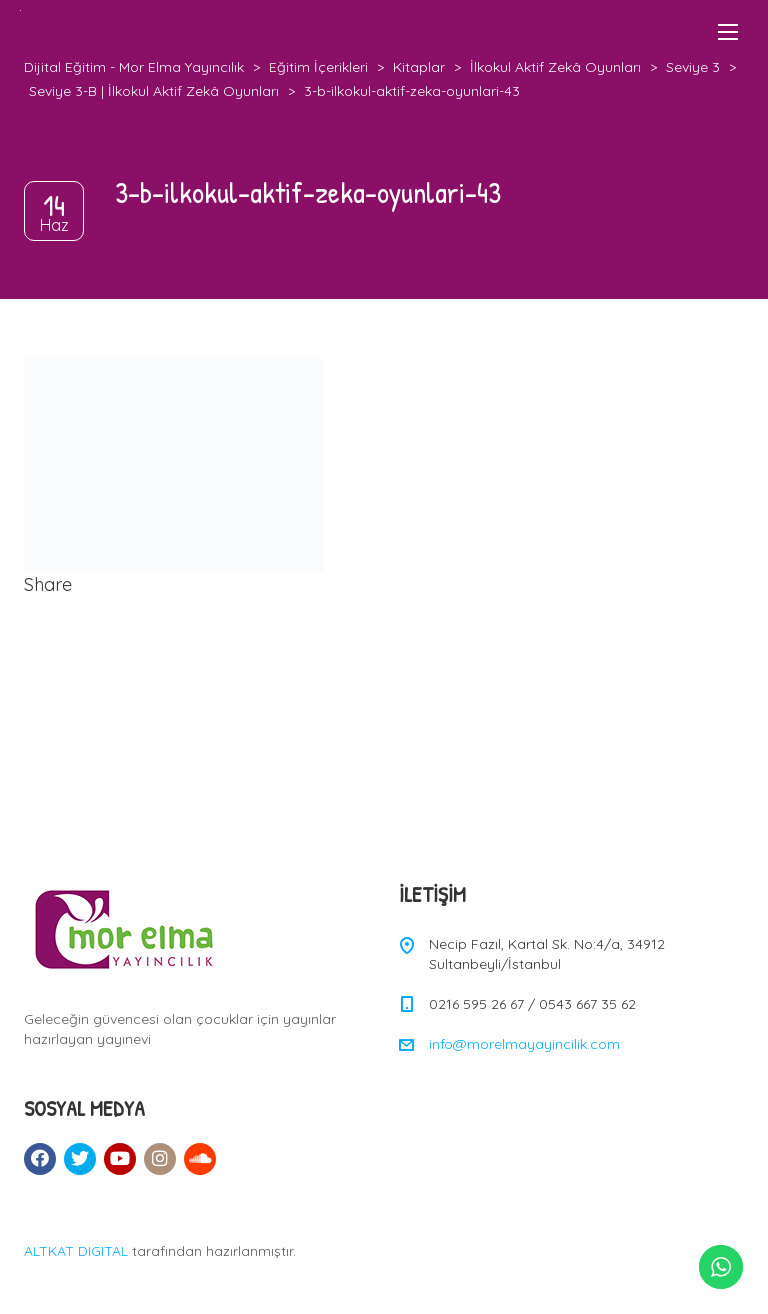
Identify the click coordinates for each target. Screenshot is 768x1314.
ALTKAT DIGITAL (76, 1251)
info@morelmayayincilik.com (524, 1044)
